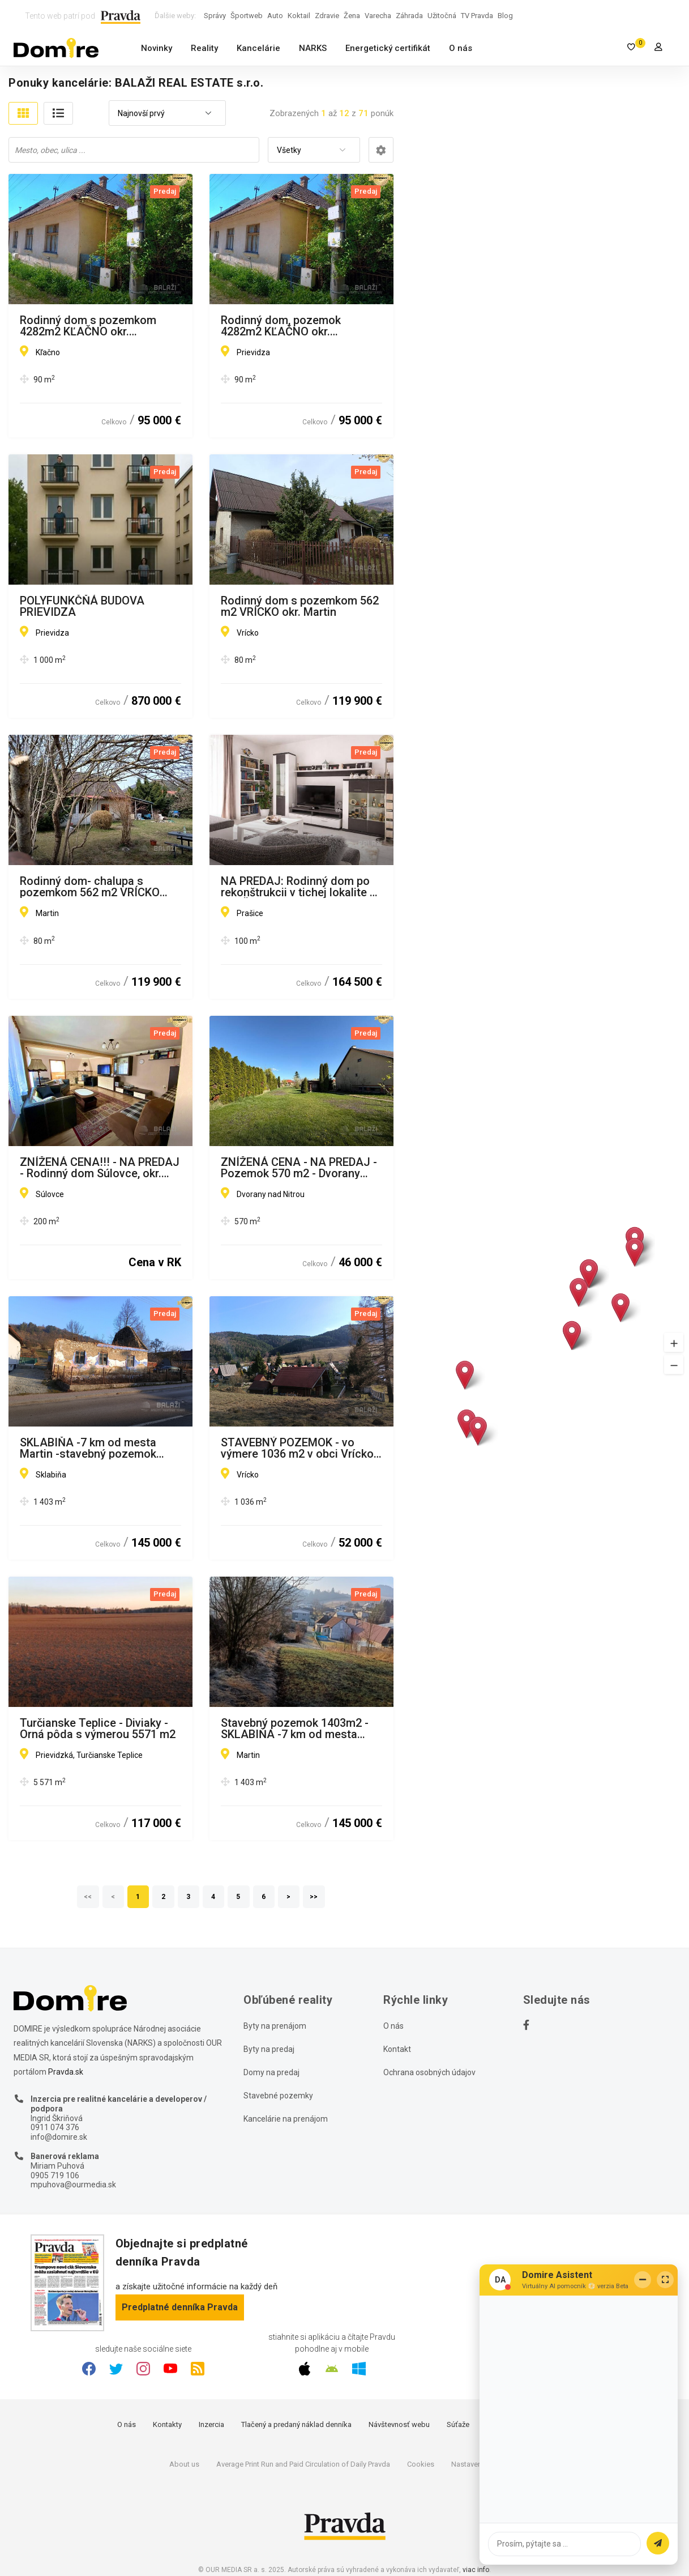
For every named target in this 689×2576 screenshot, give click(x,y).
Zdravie (327, 15)
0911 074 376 (55, 2127)
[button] (673, 1342)
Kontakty (167, 2424)
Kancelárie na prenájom (285, 2118)
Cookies (420, 2464)
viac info (476, 2570)
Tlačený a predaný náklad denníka (296, 2424)
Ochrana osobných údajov (429, 2072)
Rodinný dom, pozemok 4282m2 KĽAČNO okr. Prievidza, (281, 325)
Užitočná (441, 15)
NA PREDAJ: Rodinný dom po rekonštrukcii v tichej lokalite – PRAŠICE (299, 886)
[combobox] (167, 113)
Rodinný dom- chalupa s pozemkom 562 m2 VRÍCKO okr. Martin (90, 886)
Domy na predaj (271, 2072)
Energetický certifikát (387, 48)
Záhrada (409, 15)
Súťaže (458, 2424)
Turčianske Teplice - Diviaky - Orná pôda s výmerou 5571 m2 (98, 1728)
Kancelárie (258, 48)
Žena (352, 15)
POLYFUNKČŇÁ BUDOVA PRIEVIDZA (82, 606)
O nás (460, 48)
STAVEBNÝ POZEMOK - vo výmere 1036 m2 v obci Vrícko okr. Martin (297, 1448)
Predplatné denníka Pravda (180, 2307)
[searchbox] (135, 149)
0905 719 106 (55, 2175)
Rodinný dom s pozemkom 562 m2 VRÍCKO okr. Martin (300, 606)
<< (88, 1897)
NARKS (313, 48)
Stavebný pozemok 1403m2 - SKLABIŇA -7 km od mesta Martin (295, 1728)
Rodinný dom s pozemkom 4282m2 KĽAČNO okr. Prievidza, (88, 325)
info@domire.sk (59, 2136)
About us (184, 2464)
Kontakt (397, 2049)
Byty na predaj (268, 2049)
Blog (505, 15)
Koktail (299, 15)
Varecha (378, 15)
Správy (215, 15)
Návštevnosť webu (399, 2424)
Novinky (156, 48)
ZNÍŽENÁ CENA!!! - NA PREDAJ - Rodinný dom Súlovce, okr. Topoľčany (99, 1167)
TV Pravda (477, 15)
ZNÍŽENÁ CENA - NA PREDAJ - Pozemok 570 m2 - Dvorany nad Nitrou (299, 1167)
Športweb (246, 15)
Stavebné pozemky (278, 2095)
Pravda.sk (65, 2071)
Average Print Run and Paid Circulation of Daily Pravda (303, 2464)
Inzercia (211, 2424)
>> (314, 1897)
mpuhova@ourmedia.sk (73, 2184)
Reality (204, 48)
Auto (275, 15)
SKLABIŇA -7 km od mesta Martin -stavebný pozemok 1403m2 (88, 1448)
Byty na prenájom (274, 2025)
